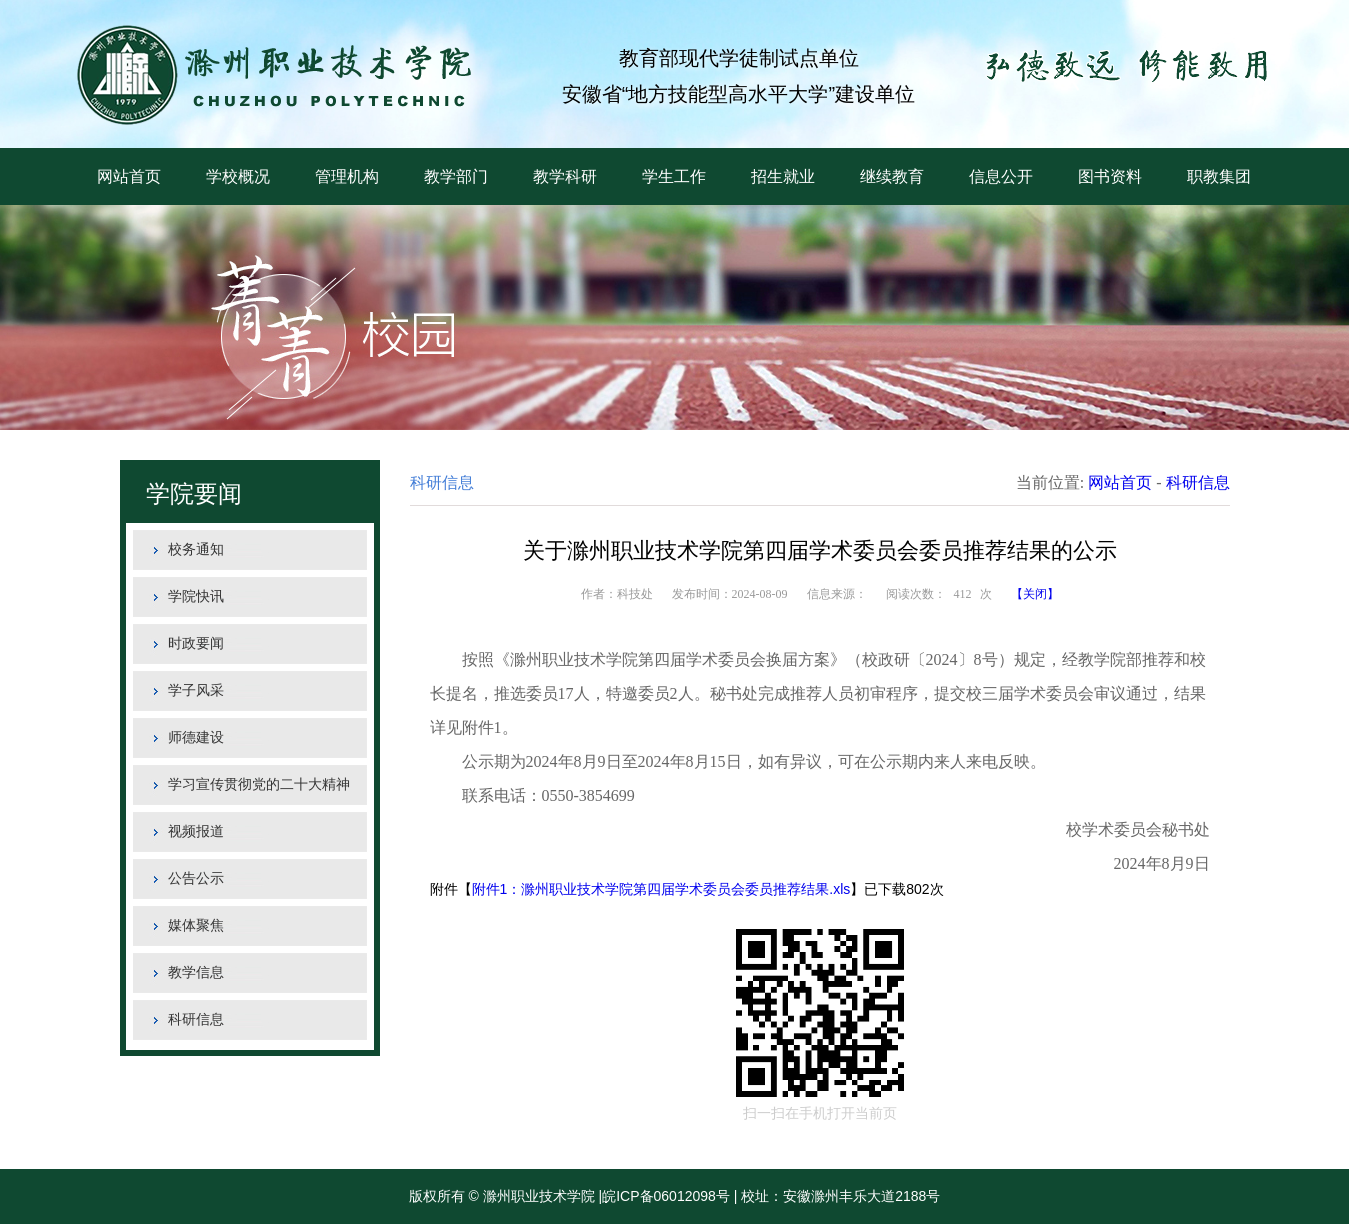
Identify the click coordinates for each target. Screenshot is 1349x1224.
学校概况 (238, 176)
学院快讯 (196, 596)
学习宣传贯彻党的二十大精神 (259, 784)
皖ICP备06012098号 (666, 1196)
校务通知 (196, 549)
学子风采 (196, 690)
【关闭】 (1035, 594)
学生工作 (674, 176)
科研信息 (196, 1019)
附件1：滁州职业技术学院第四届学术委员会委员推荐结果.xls (661, 889)
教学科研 (565, 176)
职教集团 (1219, 176)
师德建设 (196, 737)
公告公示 (196, 878)
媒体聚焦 (196, 925)
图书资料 (1110, 176)
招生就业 (783, 176)
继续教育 (892, 176)
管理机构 (347, 176)
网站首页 (129, 176)
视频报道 (196, 831)
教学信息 (196, 972)
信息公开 (1001, 176)
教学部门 (456, 176)
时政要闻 (196, 643)
